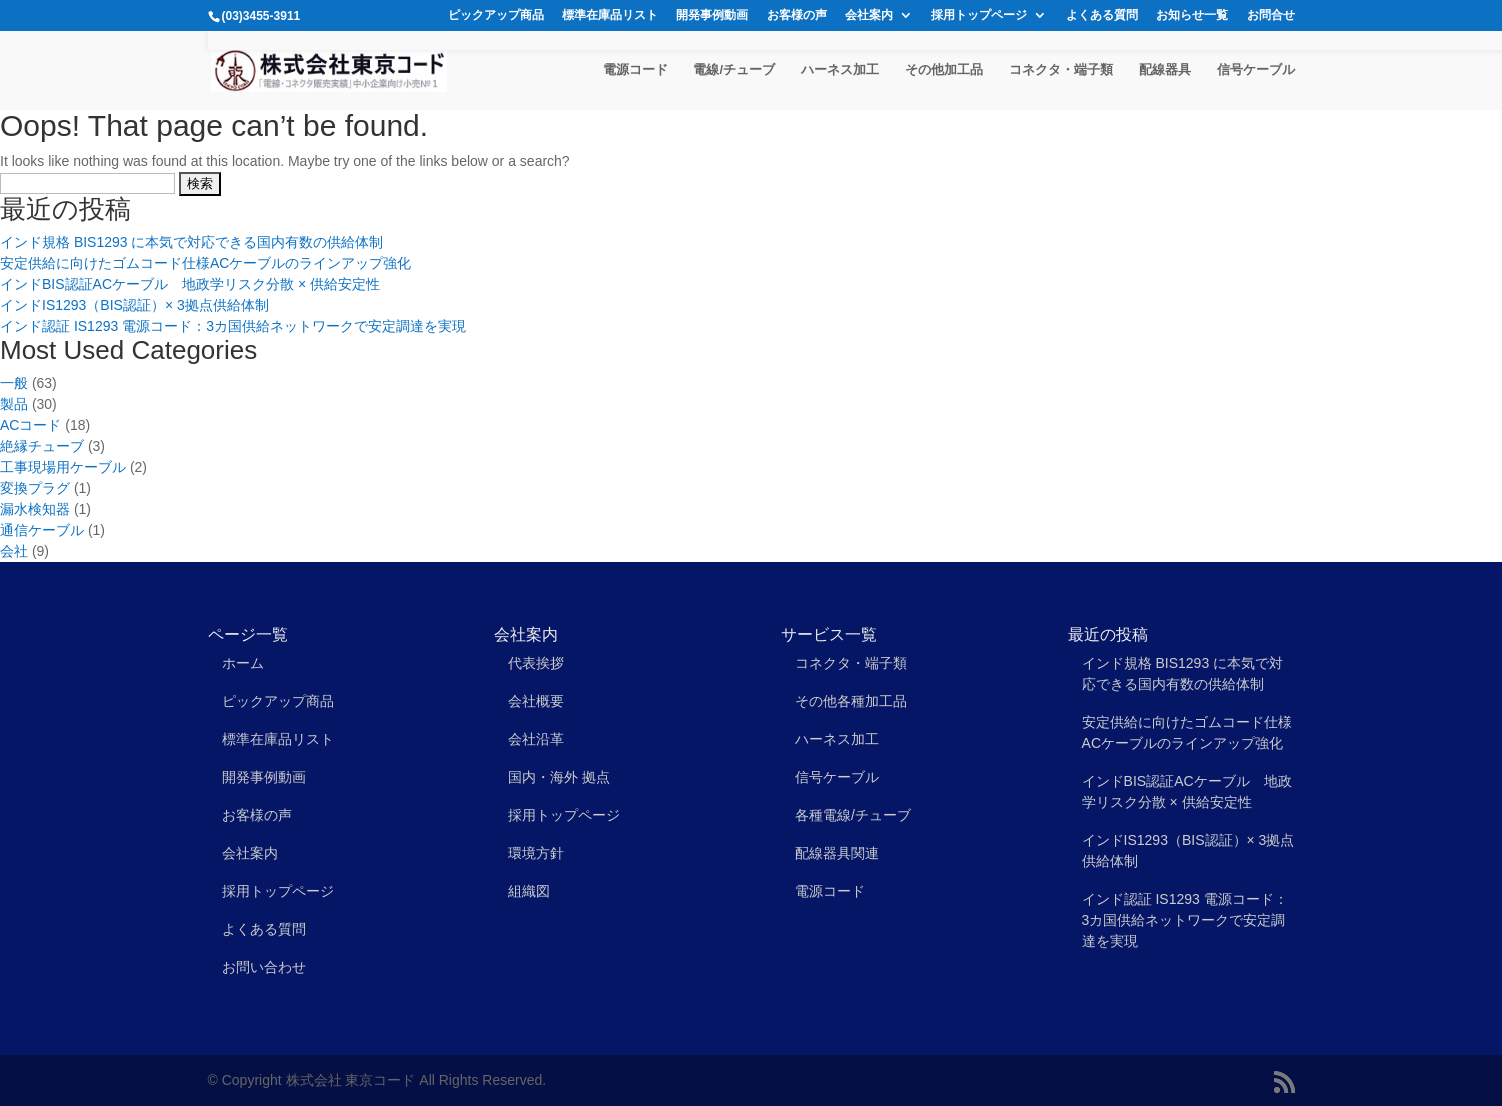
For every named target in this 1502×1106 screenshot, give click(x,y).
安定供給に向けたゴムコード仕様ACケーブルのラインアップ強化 (205, 263)
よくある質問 (1102, 15)
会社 (14, 551)
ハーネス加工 (840, 70)
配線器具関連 (837, 853)
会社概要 (536, 701)
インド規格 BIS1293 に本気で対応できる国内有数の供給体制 (192, 242)
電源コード (635, 70)
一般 (14, 383)
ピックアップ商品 (496, 15)
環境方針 (536, 853)
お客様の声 (797, 15)
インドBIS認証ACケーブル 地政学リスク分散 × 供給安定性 (190, 284)
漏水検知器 (35, 509)
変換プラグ (35, 488)
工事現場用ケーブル (63, 467)
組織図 (529, 891)
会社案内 (869, 15)
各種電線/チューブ (853, 815)
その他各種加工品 (851, 701)
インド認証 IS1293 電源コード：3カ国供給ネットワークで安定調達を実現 (233, 326)
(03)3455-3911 (261, 16)
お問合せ (1271, 15)
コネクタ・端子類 (1061, 70)
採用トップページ (979, 15)
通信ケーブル (42, 530)
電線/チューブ (734, 70)
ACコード (30, 425)
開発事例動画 (712, 15)
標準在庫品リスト (610, 15)
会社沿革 (536, 739)
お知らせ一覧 (1192, 15)
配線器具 (1165, 70)
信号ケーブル (1256, 70)
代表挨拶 (536, 663)
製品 (14, 404)
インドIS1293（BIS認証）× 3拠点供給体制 (134, 305)
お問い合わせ (264, 967)
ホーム (243, 663)
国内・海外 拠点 (559, 777)
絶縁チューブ (42, 446)
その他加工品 (944, 70)
